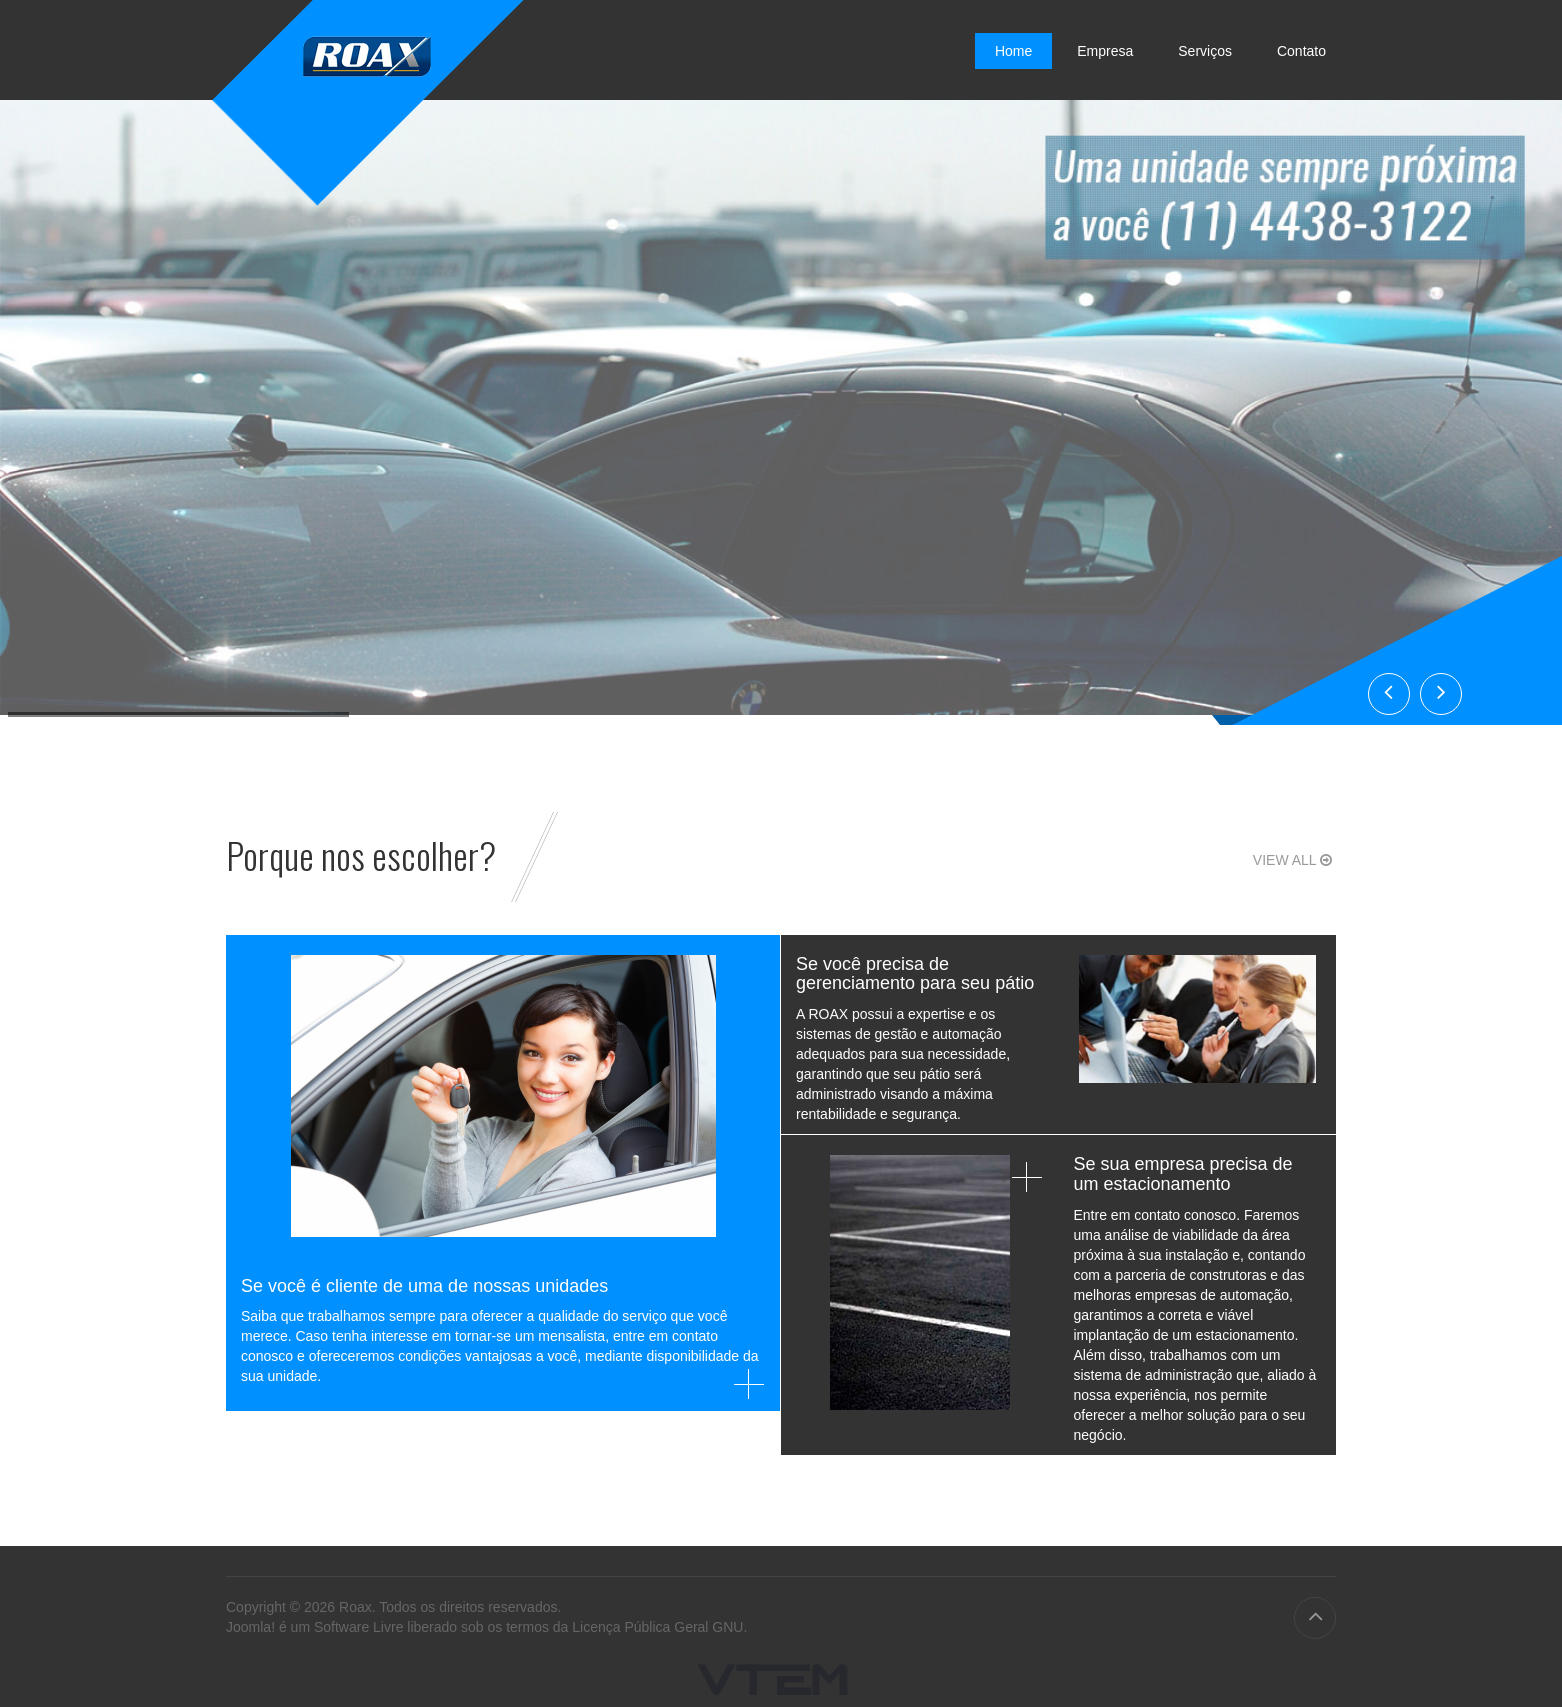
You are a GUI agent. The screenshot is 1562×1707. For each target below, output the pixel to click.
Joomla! (250, 1627)
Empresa (1105, 51)
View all (1294, 860)
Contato (1301, 51)
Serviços (1205, 51)
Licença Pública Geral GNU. (659, 1627)
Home (1013, 51)
